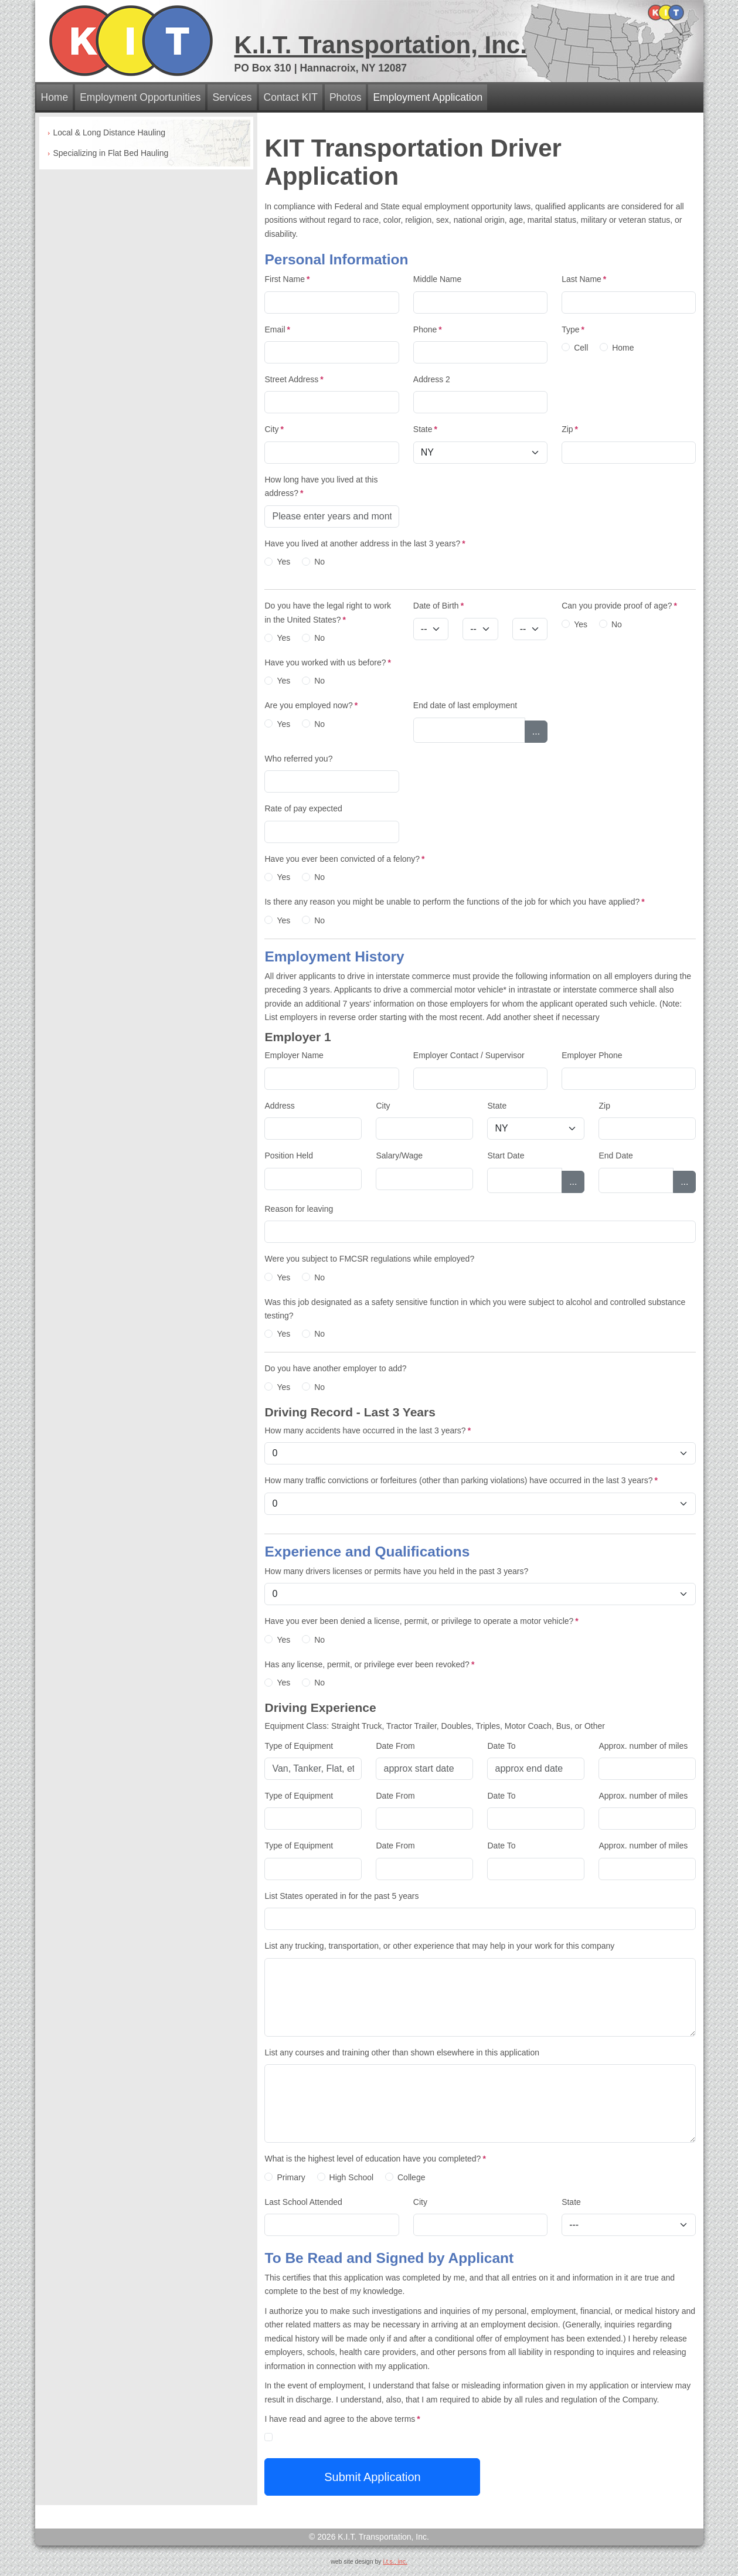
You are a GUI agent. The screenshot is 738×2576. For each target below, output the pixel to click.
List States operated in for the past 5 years (341, 1896)
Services (231, 97)
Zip (570, 429)
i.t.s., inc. (395, 2561)
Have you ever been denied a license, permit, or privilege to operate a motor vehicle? (421, 1621)
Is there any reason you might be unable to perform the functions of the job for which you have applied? (454, 901)
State (425, 429)
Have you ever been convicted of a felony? (344, 859)
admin (369, 2570)
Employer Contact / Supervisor (469, 1055)
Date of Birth (438, 605)
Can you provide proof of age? (619, 605)
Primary (291, 2177)
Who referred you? (298, 758)
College (411, 2177)
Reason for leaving (298, 1209)
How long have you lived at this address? (320, 486)
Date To (501, 1746)
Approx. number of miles (643, 1746)
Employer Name (293, 1055)
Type (573, 329)
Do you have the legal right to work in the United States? (327, 612)
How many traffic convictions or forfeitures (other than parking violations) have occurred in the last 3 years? (460, 1480)
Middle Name (437, 279)
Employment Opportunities (140, 97)
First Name (287, 279)
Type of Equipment (298, 1746)
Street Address (293, 379)
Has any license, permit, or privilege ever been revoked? (369, 1664)
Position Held (288, 1155)
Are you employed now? (311, 705)
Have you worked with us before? (327, 662)
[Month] (430, 629)
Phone (427, 329)
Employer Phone (592, 1055)
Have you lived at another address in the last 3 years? (364, 543)
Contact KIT (291, 97)
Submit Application (372, 2476)
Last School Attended (303, 2202)
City (274, 429)
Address (279, 1105)
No (319, 561)
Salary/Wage (399, 1155)
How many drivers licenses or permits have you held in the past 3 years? (396, 1571)
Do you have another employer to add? (335, 1368)
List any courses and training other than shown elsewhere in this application (401, 2052)
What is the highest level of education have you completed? (374, 2158)
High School (351, 2177)
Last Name (584, 279)
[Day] (480, 629)
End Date (615, 1155)
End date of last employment (465, 705)
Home (55, 97)
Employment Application (427, 97)
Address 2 (431, 379)
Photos (345, 97)
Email (277, 329)
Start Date (505, 1155)
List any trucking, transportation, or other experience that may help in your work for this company (439, 1945)
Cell (581, 347)
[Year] (529, 629)
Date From (395, 1746)
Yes (283, 561)
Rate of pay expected (303, 808)
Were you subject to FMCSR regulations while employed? (369, 1258)
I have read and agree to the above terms (342, 2419)
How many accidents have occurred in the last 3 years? (367, 1430)
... (536, 731)
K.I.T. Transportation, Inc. (380, 45)
